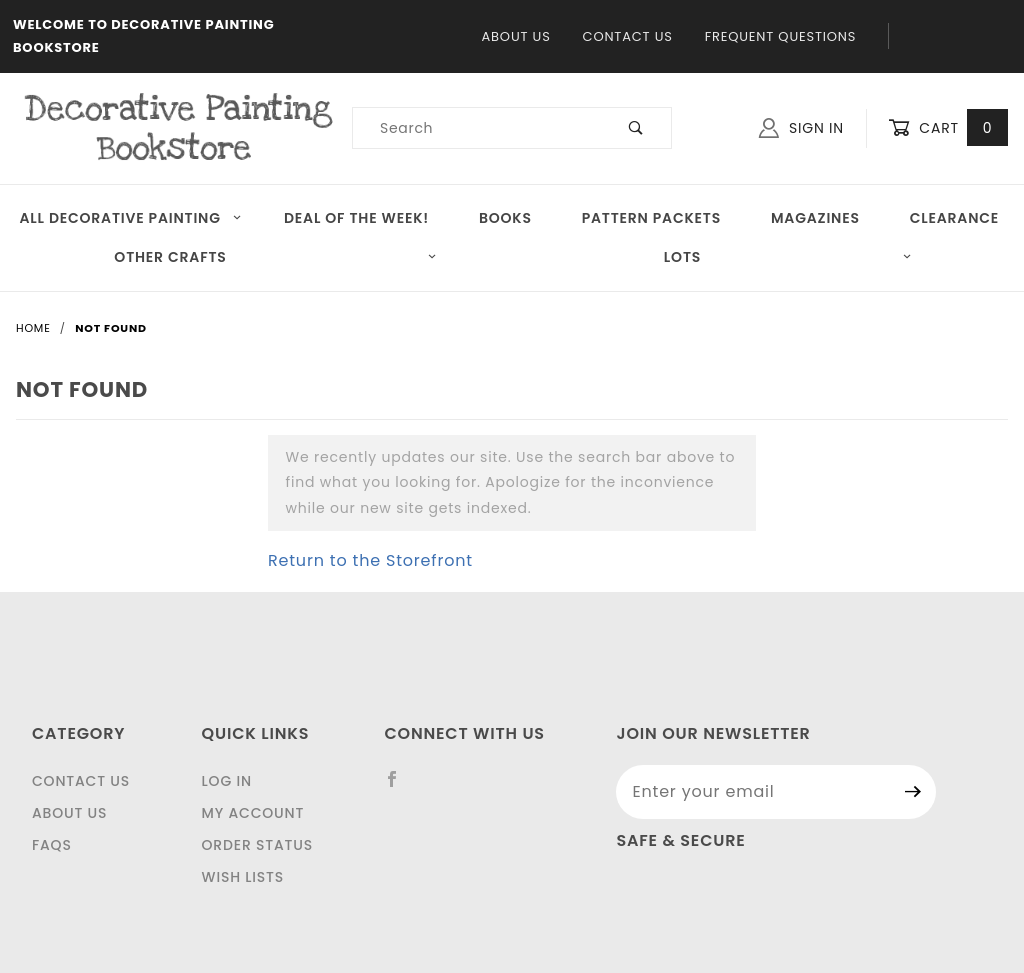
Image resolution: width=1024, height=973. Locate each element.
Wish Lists (243, 877)
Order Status (257, 845)
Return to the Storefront (370, 560)
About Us (516, 36)
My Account (253, 813)
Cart (948, 128)
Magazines (815, 218)
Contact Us (628, 36)
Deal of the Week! (356, 218)
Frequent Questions (780, 36)
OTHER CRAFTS (275, 257)
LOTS (788, 257)
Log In (227, 781)
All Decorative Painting (130, 218)
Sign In (801, 128)
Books (505, 218)
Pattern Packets (651, 218)
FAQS (52, 845)
